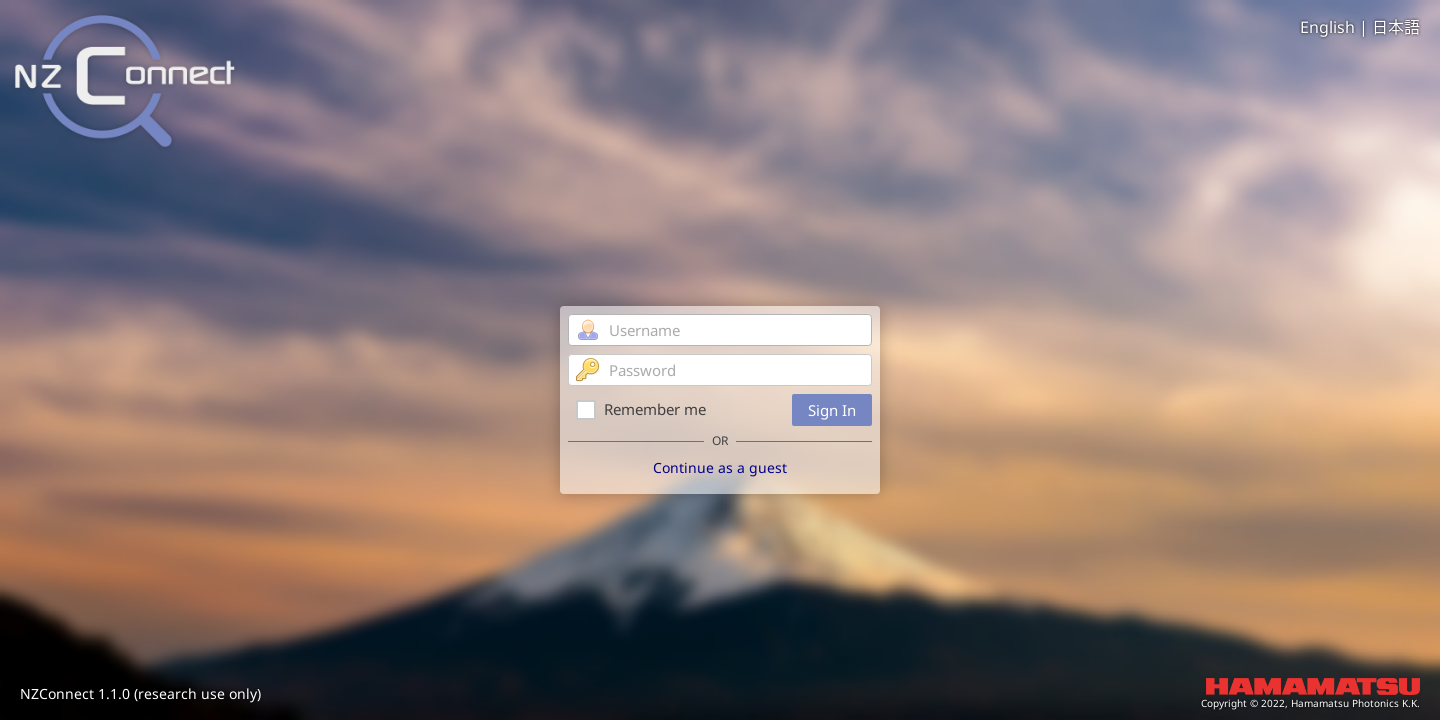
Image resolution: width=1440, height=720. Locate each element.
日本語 (1396, 27)
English (1327, 27)
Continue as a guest (720, 467)
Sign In (832, 410)
